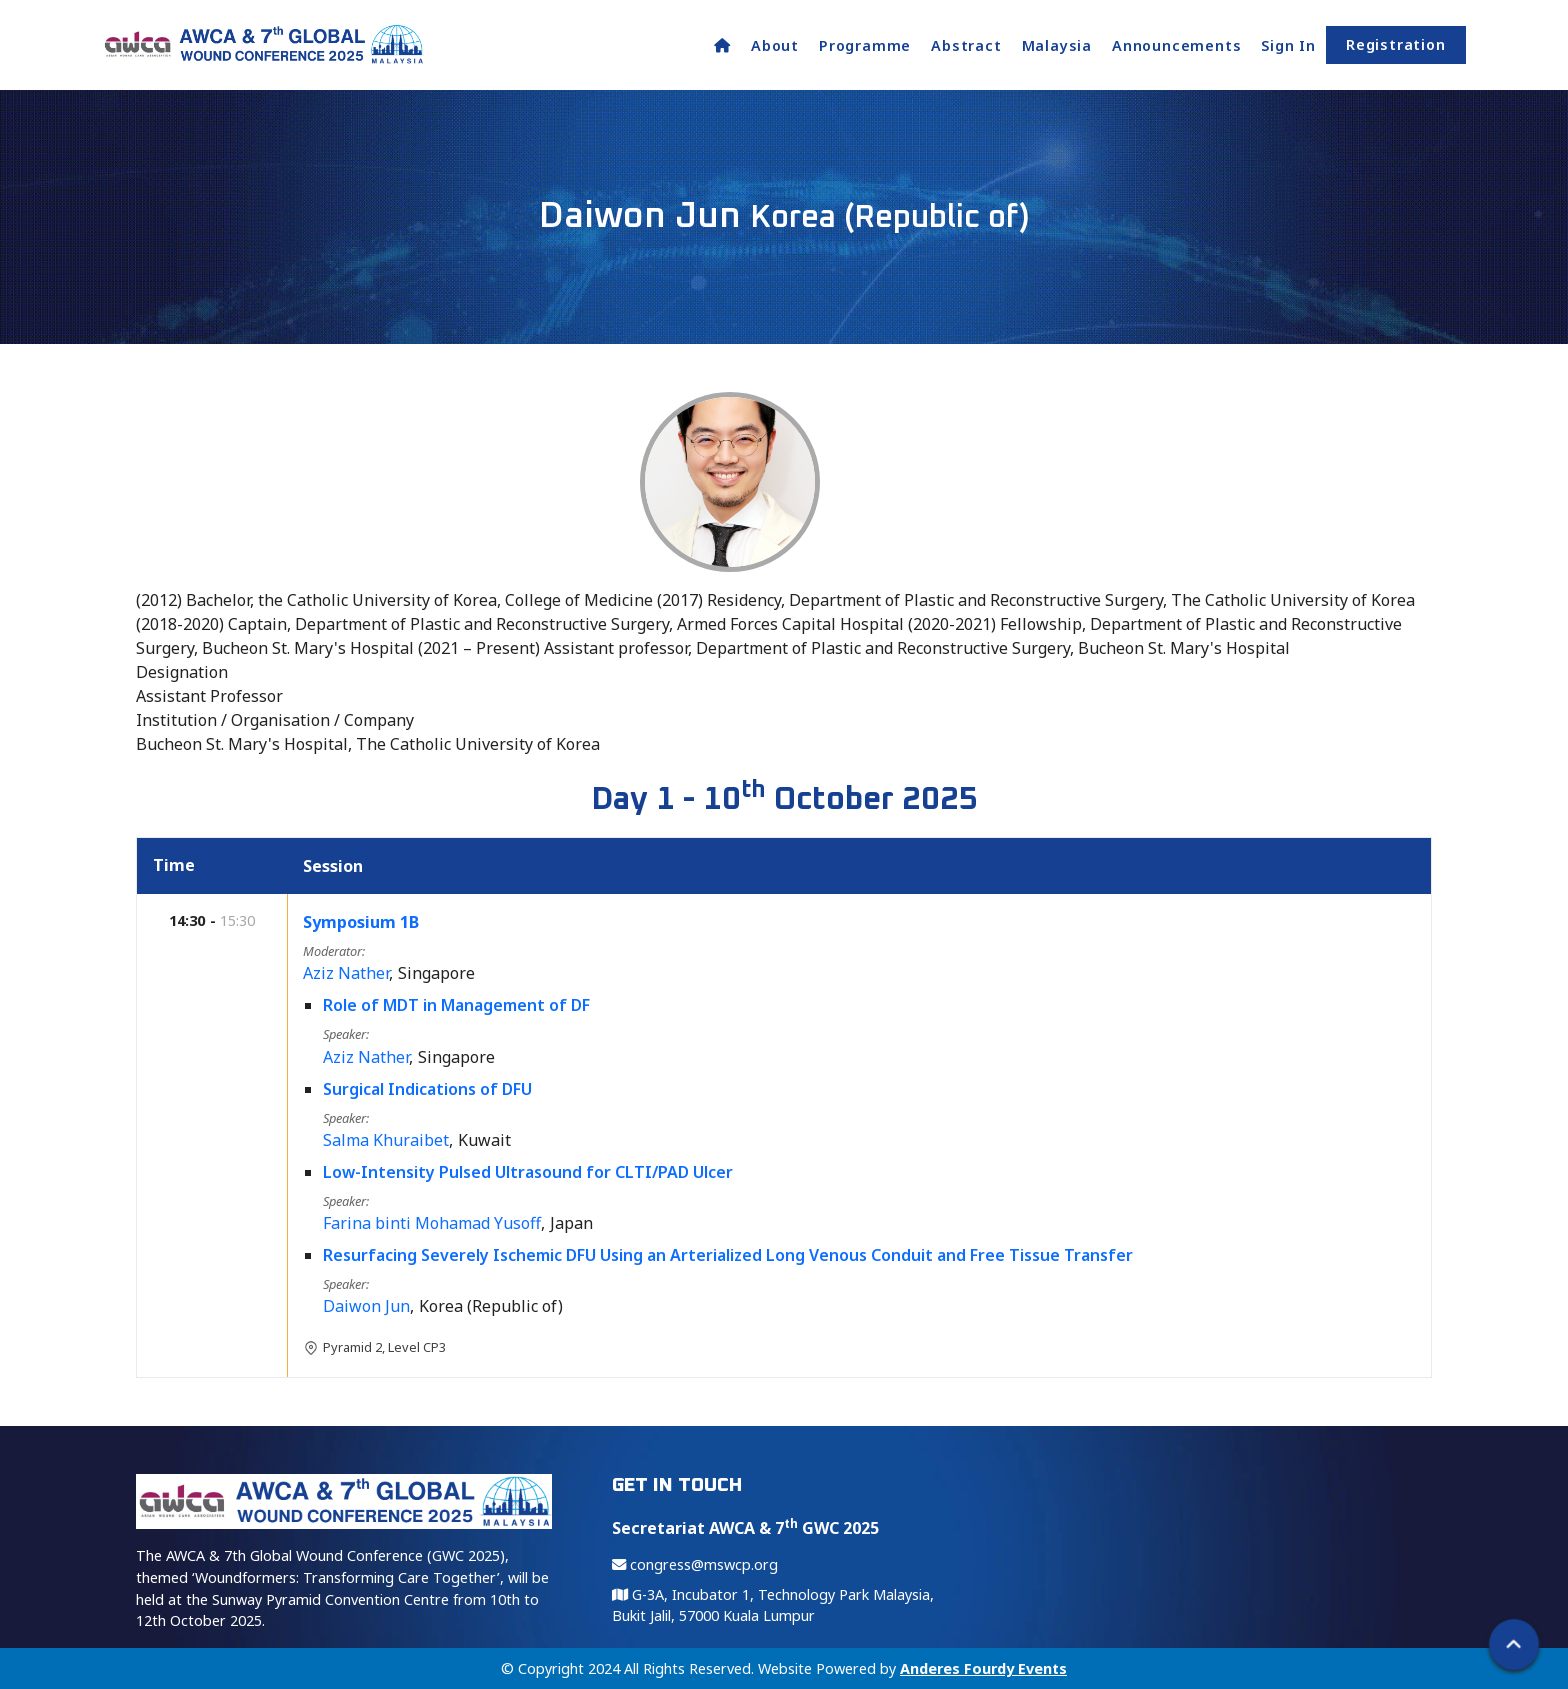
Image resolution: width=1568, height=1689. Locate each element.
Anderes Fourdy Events (983, 1668)
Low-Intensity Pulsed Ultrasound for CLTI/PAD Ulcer (529, 1172)
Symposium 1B (362, 922)
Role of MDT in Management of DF (457, 1005)
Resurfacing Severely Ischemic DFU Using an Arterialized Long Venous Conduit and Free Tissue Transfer (729, 1255)
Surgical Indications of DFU (428, 1089)
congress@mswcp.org (695, 1564)
